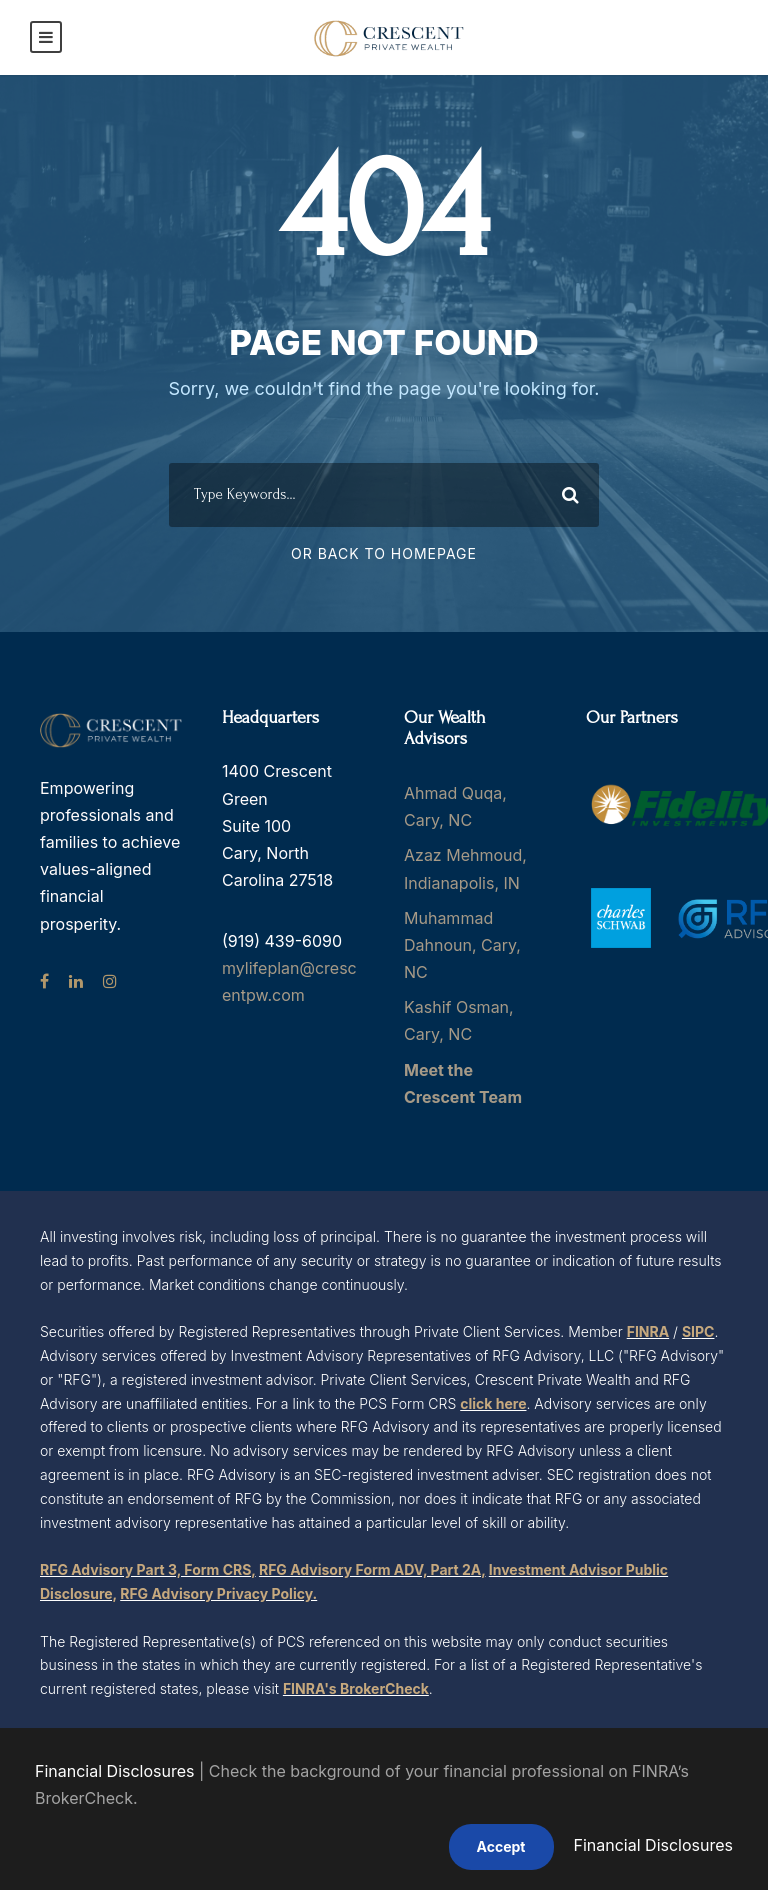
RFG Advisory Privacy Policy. (218, 1593)
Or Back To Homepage (384, 553)
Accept (501, 1846)
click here (493, 1403)
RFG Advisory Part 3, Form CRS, (148, 1569)
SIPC (698, 1331)
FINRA (648, 1331)
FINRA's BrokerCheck (356, 1688)
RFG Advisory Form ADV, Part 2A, (372, 1569)
